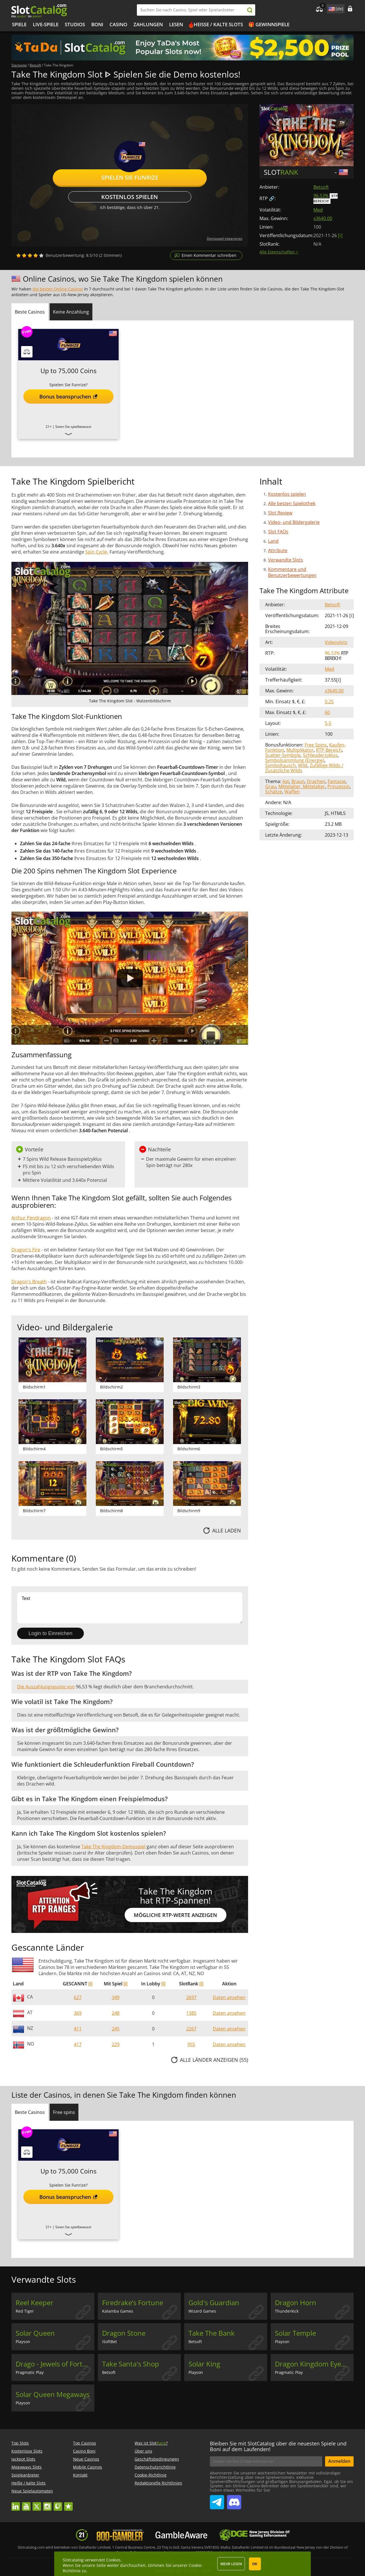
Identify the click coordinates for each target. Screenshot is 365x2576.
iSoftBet (109, 2341)
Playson (23, 2341)
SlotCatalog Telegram (217, 2500)
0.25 (329, 701)
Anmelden (339, 2461)
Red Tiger (25, 2311)
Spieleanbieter (25, 2475)
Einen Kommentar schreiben (209, 255)
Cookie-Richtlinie (151, 2475)
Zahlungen (148, 24)
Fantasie (337, 781)
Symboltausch (280, 765)
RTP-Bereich (329, 750)
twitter (37, 2503)
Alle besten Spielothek (291, 503)
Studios (75, 24)
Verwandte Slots (285, 560)
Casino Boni (84, 2451)
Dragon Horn (295, 2302)
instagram (47, 2503)
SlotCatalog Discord (234, 2500)
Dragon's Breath (29, 1281)
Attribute (277, 550)
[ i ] (340, 235)
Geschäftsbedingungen (157, 2459)
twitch (58, 2503)
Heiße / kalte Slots (218, 24)
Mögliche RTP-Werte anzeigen (175, 1915)
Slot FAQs (278, 531)
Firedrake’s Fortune (132, 2302)
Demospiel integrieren (224, 238)
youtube (26, 2503)
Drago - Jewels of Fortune (55, 2364)
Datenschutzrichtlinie (155, 2467)
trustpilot (68, 2503)
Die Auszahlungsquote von (46, 1687)
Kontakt (80, 2475)
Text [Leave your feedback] (129, 1607)
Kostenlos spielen (129, 197)
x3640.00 (322, 218)
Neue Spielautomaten (32, 2491)
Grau (270, 786)
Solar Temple (295, 2333)
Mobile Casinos (87, 2467)
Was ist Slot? (151, 2443)
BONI (97, 24)
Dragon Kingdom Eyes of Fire (314, 2364)
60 (327, 712)
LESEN (176, 24)
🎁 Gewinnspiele (268, 24)
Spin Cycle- (96, 552)
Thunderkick (287, 2311)
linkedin (15, 2503)
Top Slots (20, 2443)
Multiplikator (300, 750)
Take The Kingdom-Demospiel (113, 1846)
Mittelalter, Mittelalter (301, 786)
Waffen (292, 791)
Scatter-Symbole (283, 755)
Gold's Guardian (213, 2302)
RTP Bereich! (325, 199)
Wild (302, 765)
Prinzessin (338, 786)
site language (331, 8)
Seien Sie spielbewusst (73, 426)
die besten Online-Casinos (58, 289)
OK (254, 2564)
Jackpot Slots (23, 2459)
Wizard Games (202, 2311)
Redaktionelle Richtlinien (158, 2483)
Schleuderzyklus (320, 755)
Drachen (316, 781)
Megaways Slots (26, 2467)
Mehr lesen (231, 2563)
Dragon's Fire (25, 1250)
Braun (298, 781)
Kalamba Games (117, 2311)
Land (273, 541)
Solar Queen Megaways (53, 2394)
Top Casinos (84, 2443)
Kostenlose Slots (26, 2451)
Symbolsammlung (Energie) (294, 760)
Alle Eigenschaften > (278, 252)
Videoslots (336, 642)
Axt (285, 781)
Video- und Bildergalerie (294, 522)
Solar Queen (35, 2333)
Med (318, 210)
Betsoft (321, 187)
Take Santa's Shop (130, 2364)
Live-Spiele (45, 24)
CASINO (118, 24)
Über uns (143, 2451)
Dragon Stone (123, 2333)
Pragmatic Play (30, 2372)
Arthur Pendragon (31, 1218)
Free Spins (316, 745)
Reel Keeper (34, 2302)
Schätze (273, 791)
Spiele (19, 24)
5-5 (328, 723)
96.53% (320, 195)
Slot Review (280, 513)
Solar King (204, 2364)
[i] (90, 1984)
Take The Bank (211, 2333)
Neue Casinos (86, 2459)
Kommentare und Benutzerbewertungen (292, 572)
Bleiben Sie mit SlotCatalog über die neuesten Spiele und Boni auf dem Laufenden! (278, 2446)
